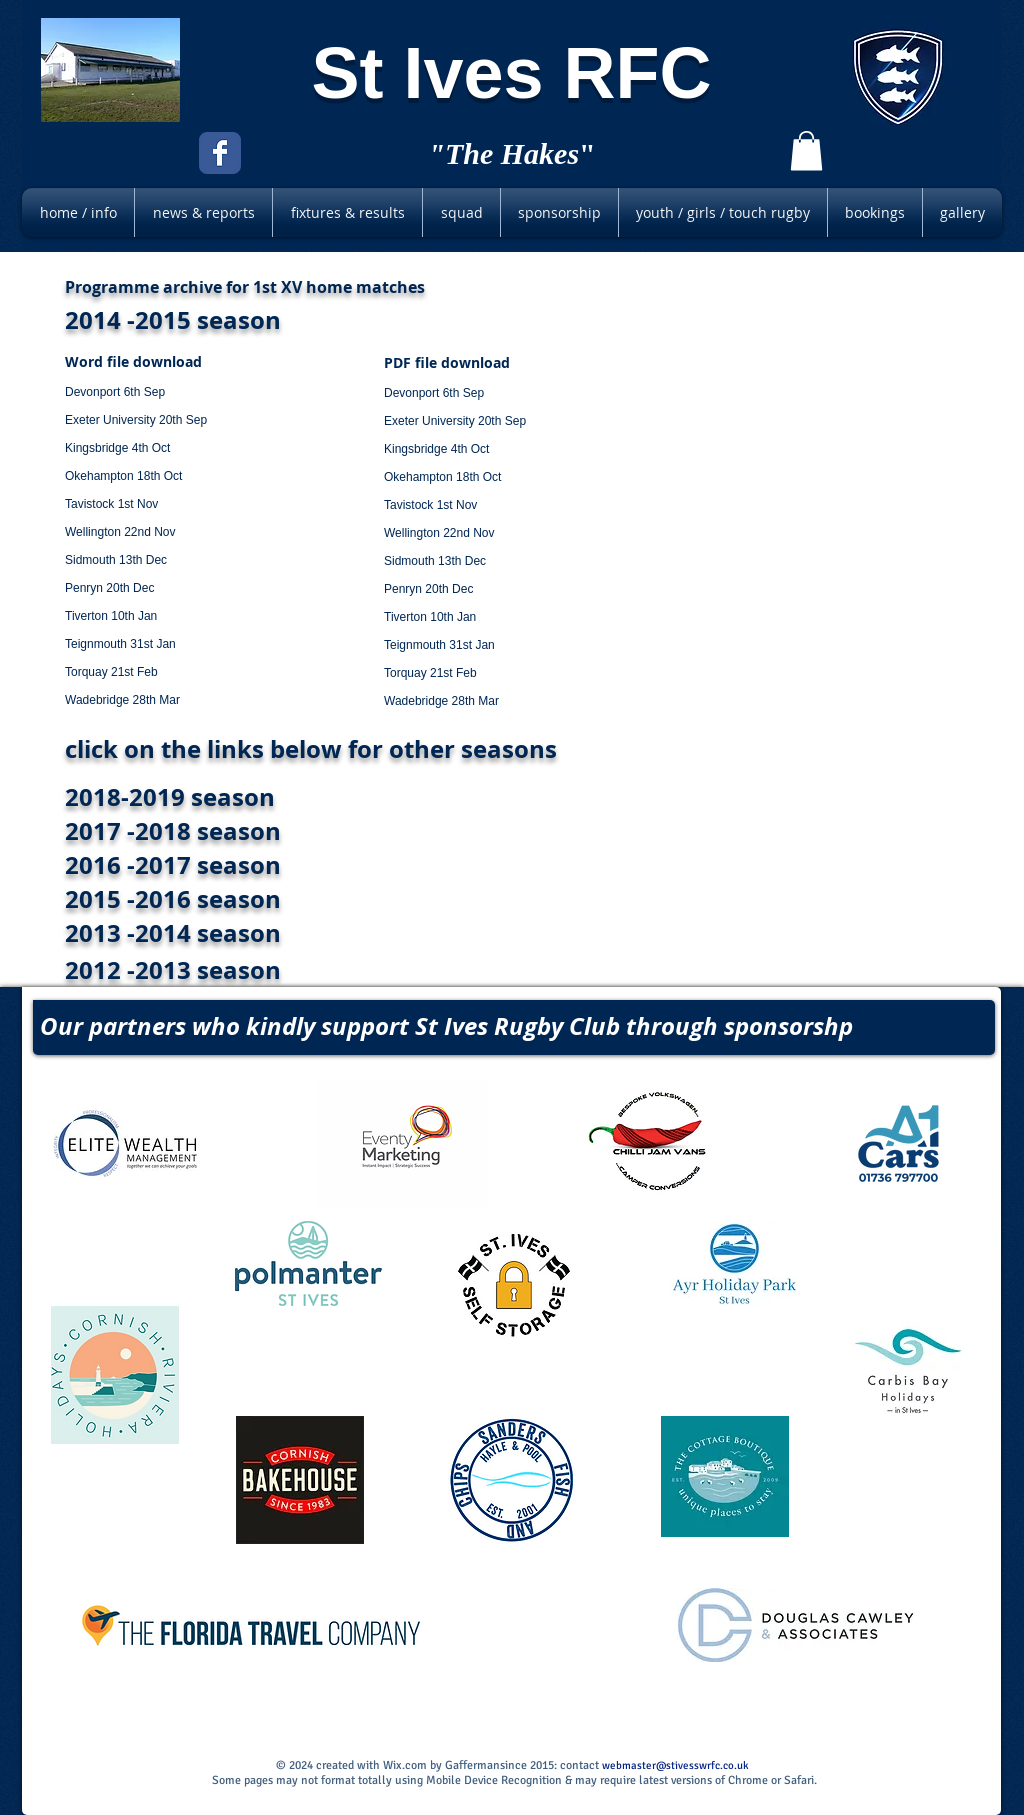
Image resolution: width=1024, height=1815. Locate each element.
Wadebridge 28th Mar (122, 700)
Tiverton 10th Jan (111, 616)
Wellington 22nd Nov (120, 532)
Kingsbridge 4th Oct (117, 448)
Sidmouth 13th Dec (116, 560)
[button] (806, 150)
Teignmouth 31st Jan (120, 644)
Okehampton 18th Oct (123, 476)
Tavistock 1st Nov (111, 504)
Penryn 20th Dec (109, 588)
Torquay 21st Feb (111, 672)
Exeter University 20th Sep (136, 420)
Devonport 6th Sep (115, 392)
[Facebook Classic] (220, 153)
